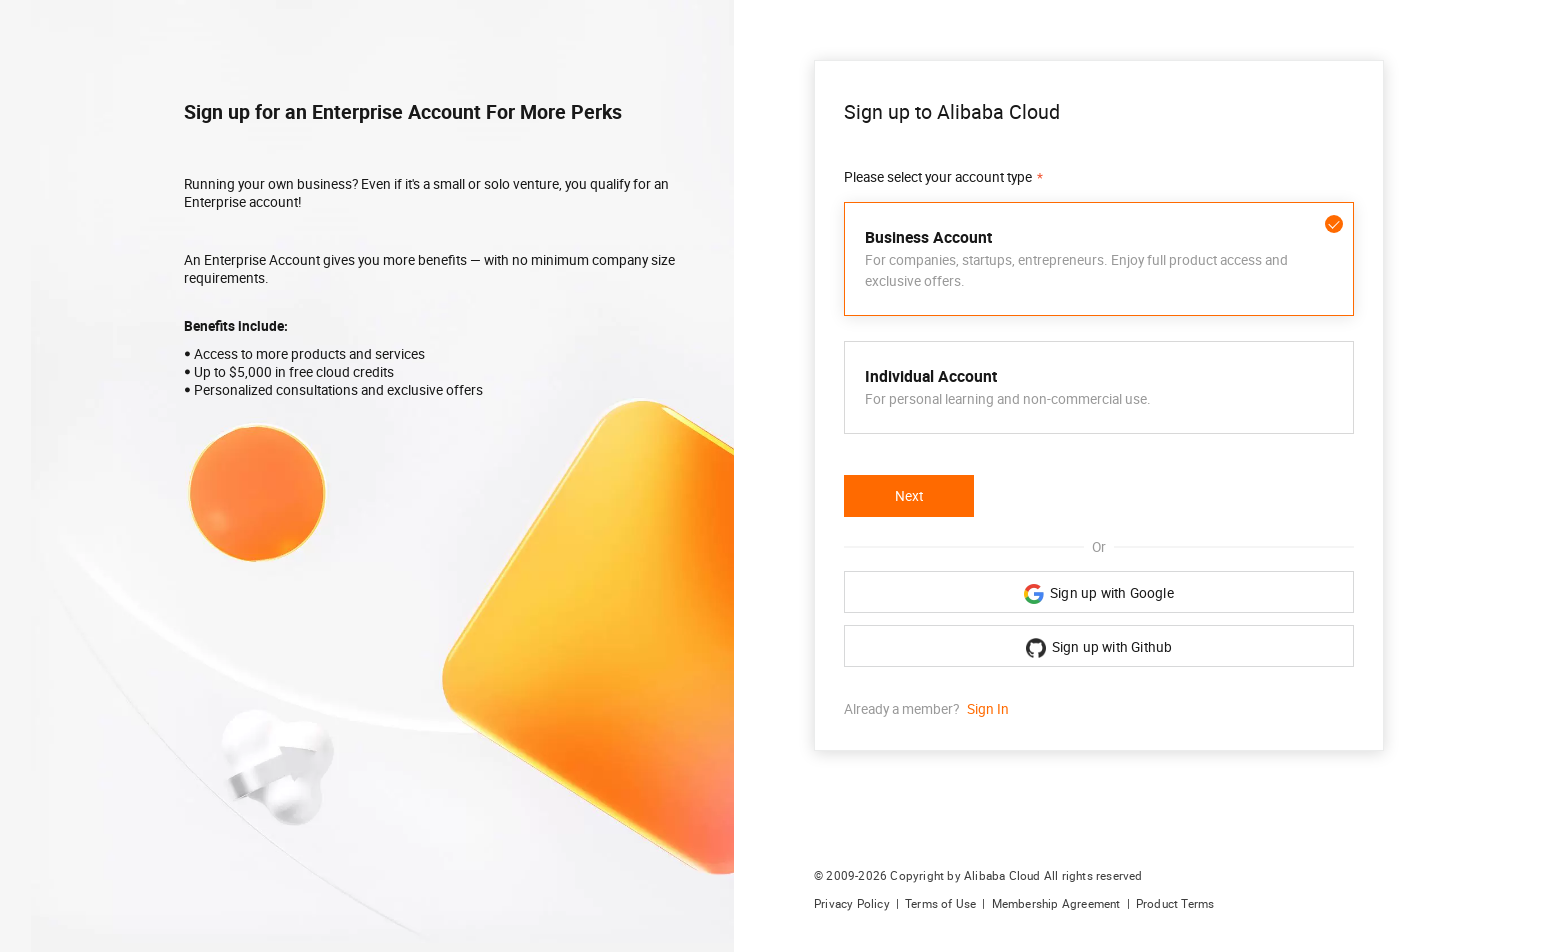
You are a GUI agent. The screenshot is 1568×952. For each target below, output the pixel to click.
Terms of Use (940, 904)
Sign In (988, 709)
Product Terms (1175, 904)
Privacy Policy (852, 904)
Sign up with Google (1099, 594)
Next (909, 496)
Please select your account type (938, 177)
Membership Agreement (1056, 904)
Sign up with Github (1099, 648)
